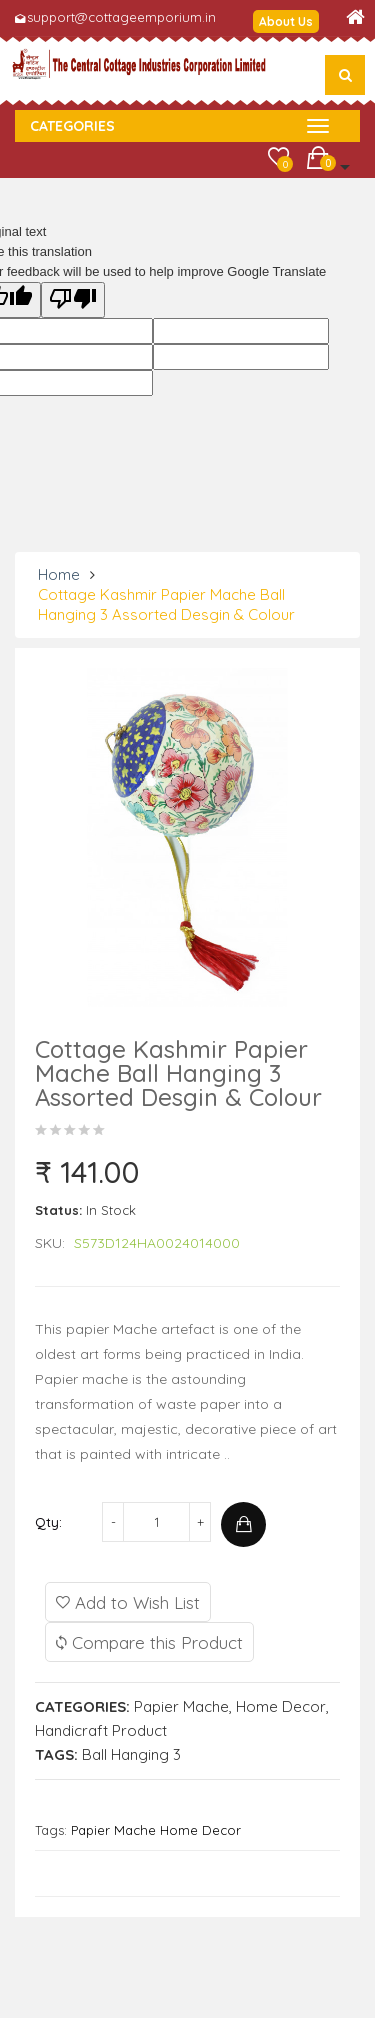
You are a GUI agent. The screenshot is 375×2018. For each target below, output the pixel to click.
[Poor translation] (73, 300)
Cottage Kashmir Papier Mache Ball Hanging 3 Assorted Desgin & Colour (166, 604)
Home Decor (281, 1706)
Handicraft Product (101, 1730)
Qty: (48, 1522)
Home (59, 574)
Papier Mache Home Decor (156, 1830)
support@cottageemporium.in (121, 17)
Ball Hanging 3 (131, 1754)
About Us (286, 21)
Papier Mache (181, 1706)
